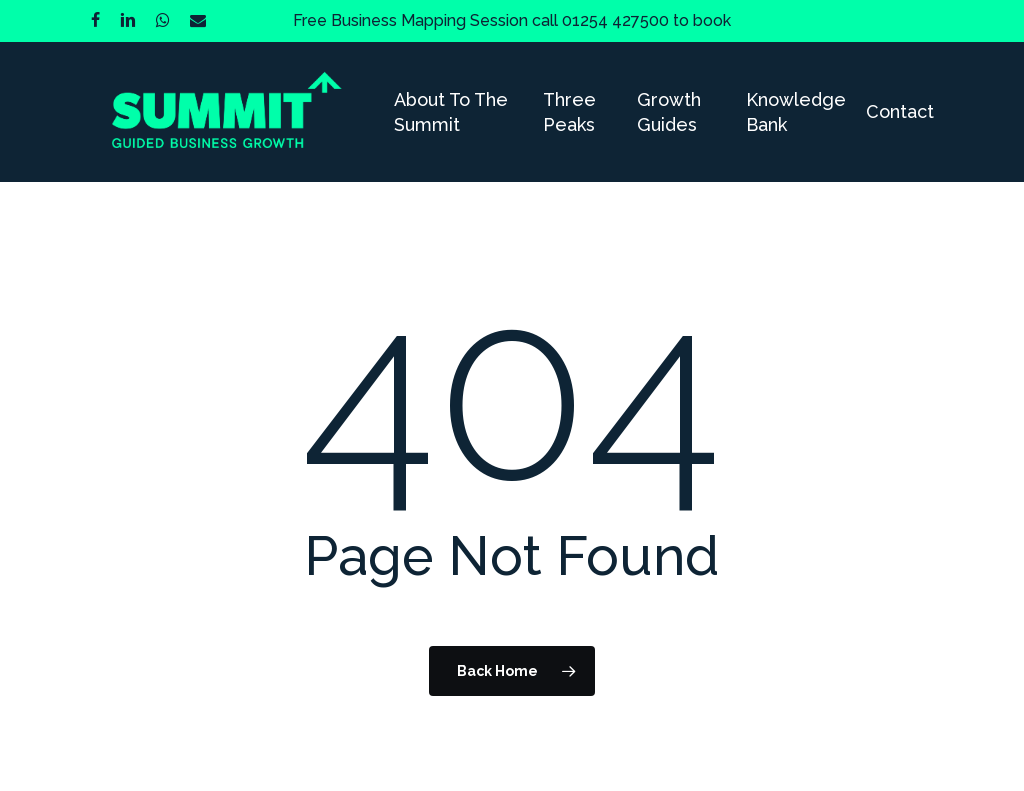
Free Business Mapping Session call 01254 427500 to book (512, 20)
